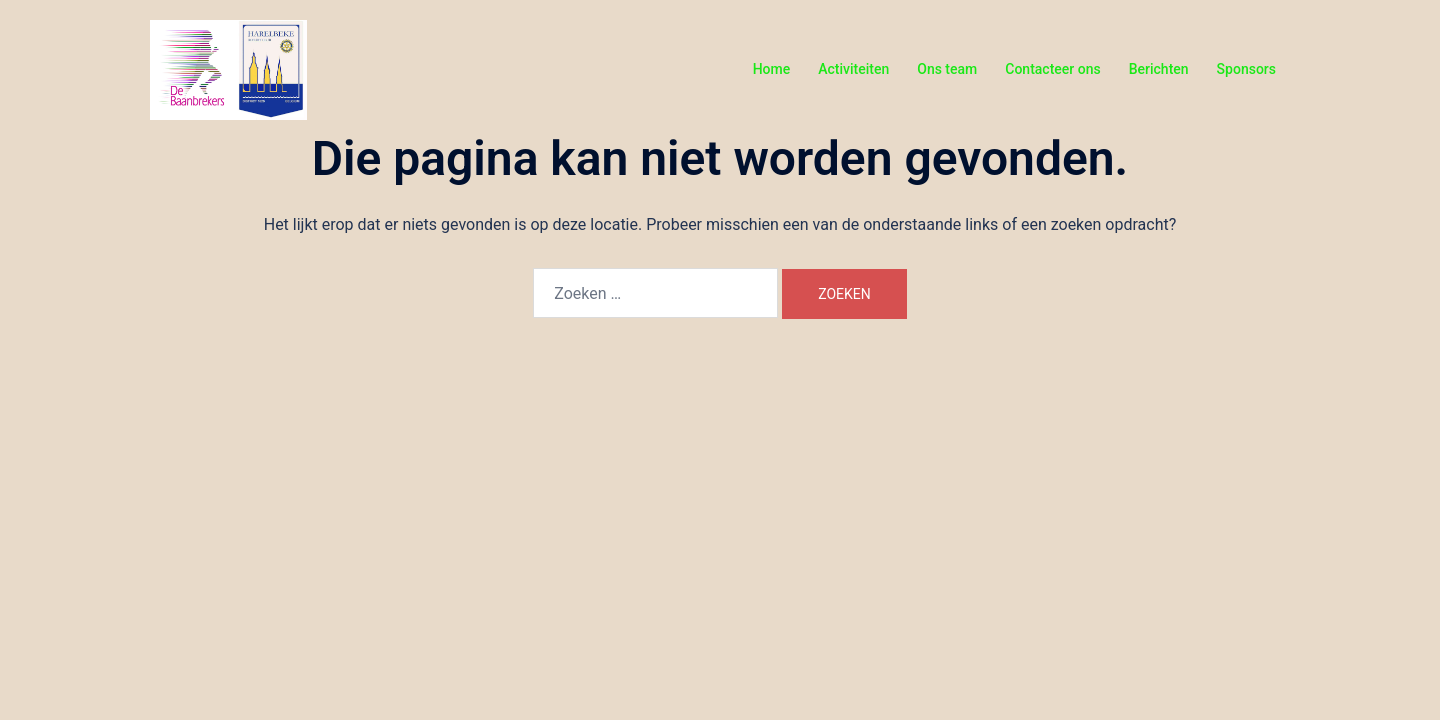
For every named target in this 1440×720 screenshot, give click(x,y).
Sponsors (1246, 69)
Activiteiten (853, 69)
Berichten (1159, 69)
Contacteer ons (1052, 69)
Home (772, 69)
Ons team (947, 69)
